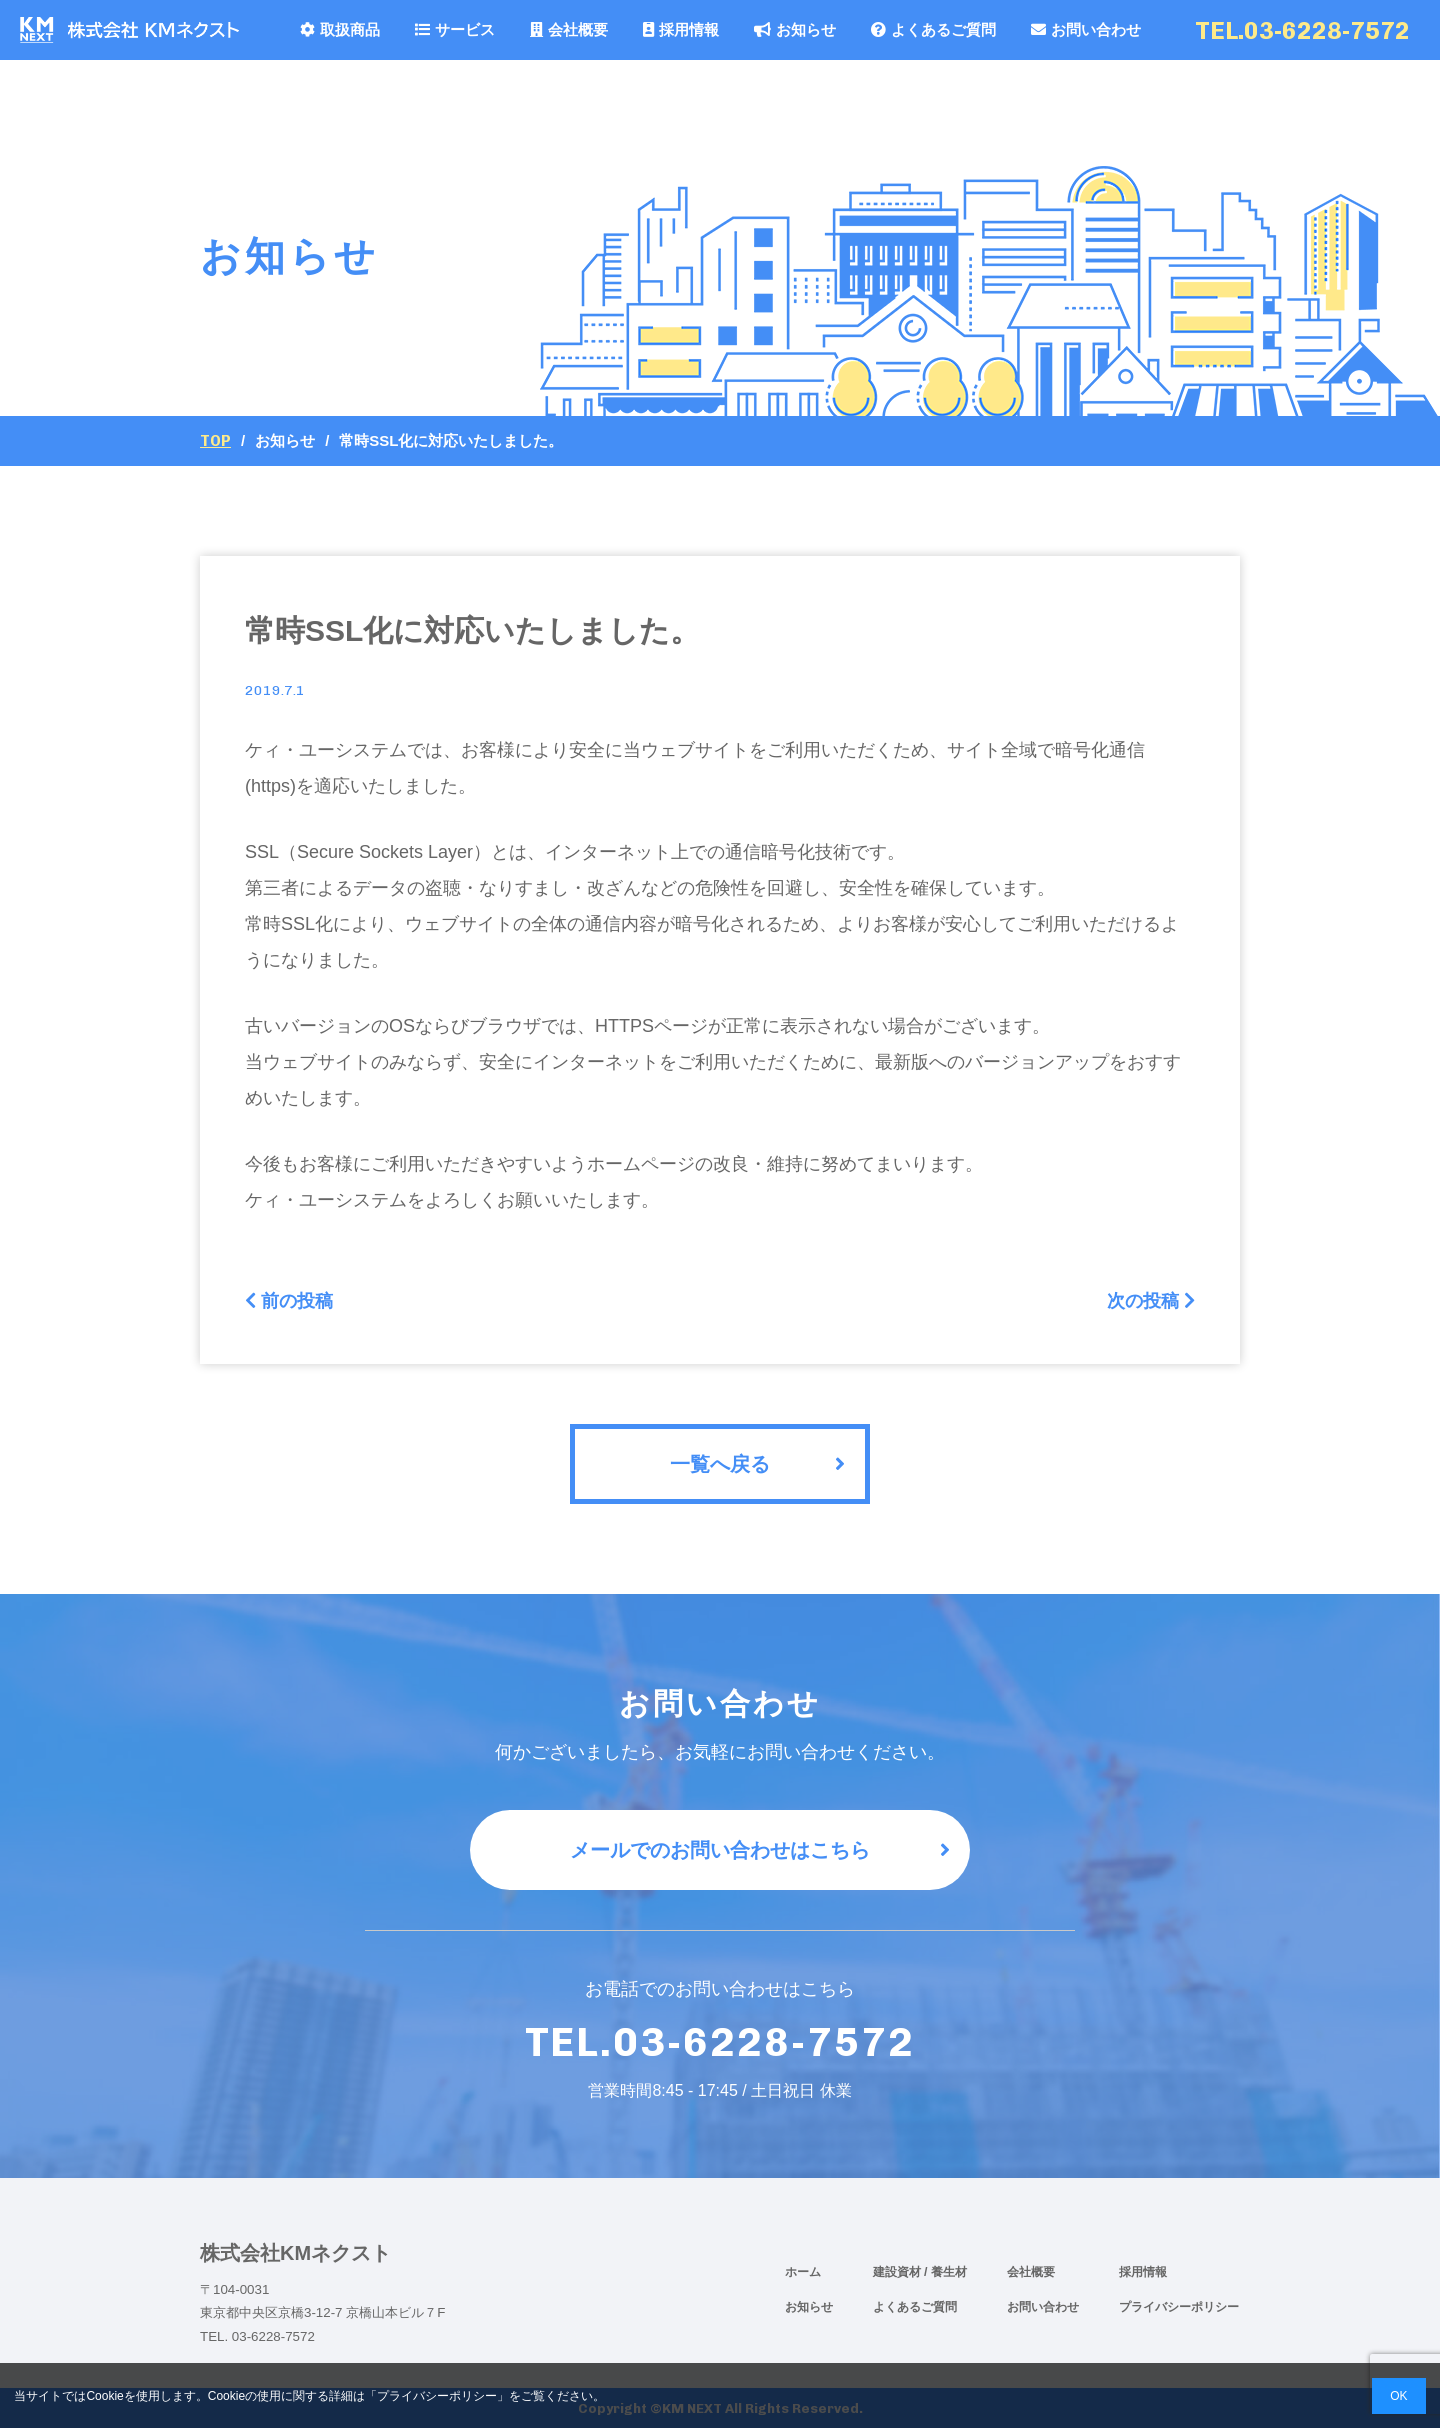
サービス (455, 29)
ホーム (803, 2272)
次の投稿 (1151, 1301)
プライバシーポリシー (1179, 2307)
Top (215, 441)
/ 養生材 (945, 2272)
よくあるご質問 (933, 29)
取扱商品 (340, 29)
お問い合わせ (1086, 29)
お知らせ (795, 29)
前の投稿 (289, 1301)
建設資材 (898, 2272)
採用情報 (681, 29)
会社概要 (569, 29)
